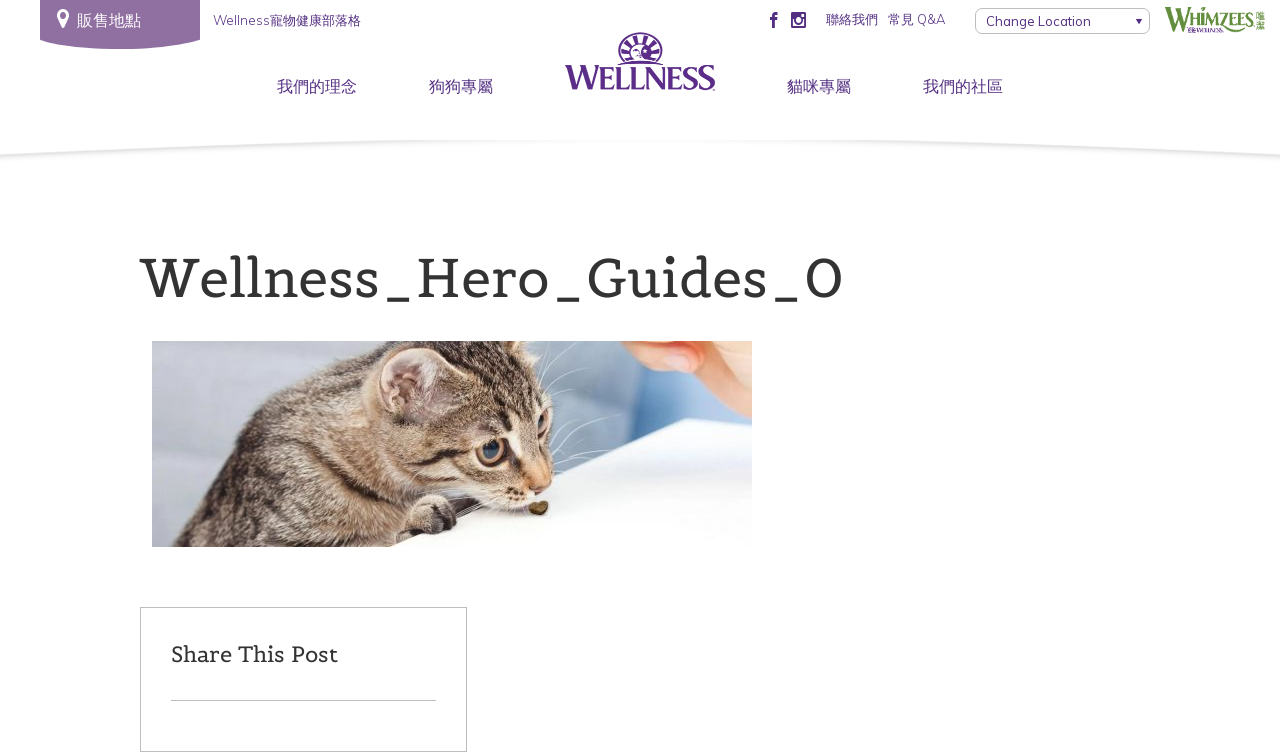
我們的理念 (317, 86)
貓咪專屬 (819, 86)
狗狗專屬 (461, 86)
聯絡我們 (852, 19)
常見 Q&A (916, 19)
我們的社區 (963, 86)
